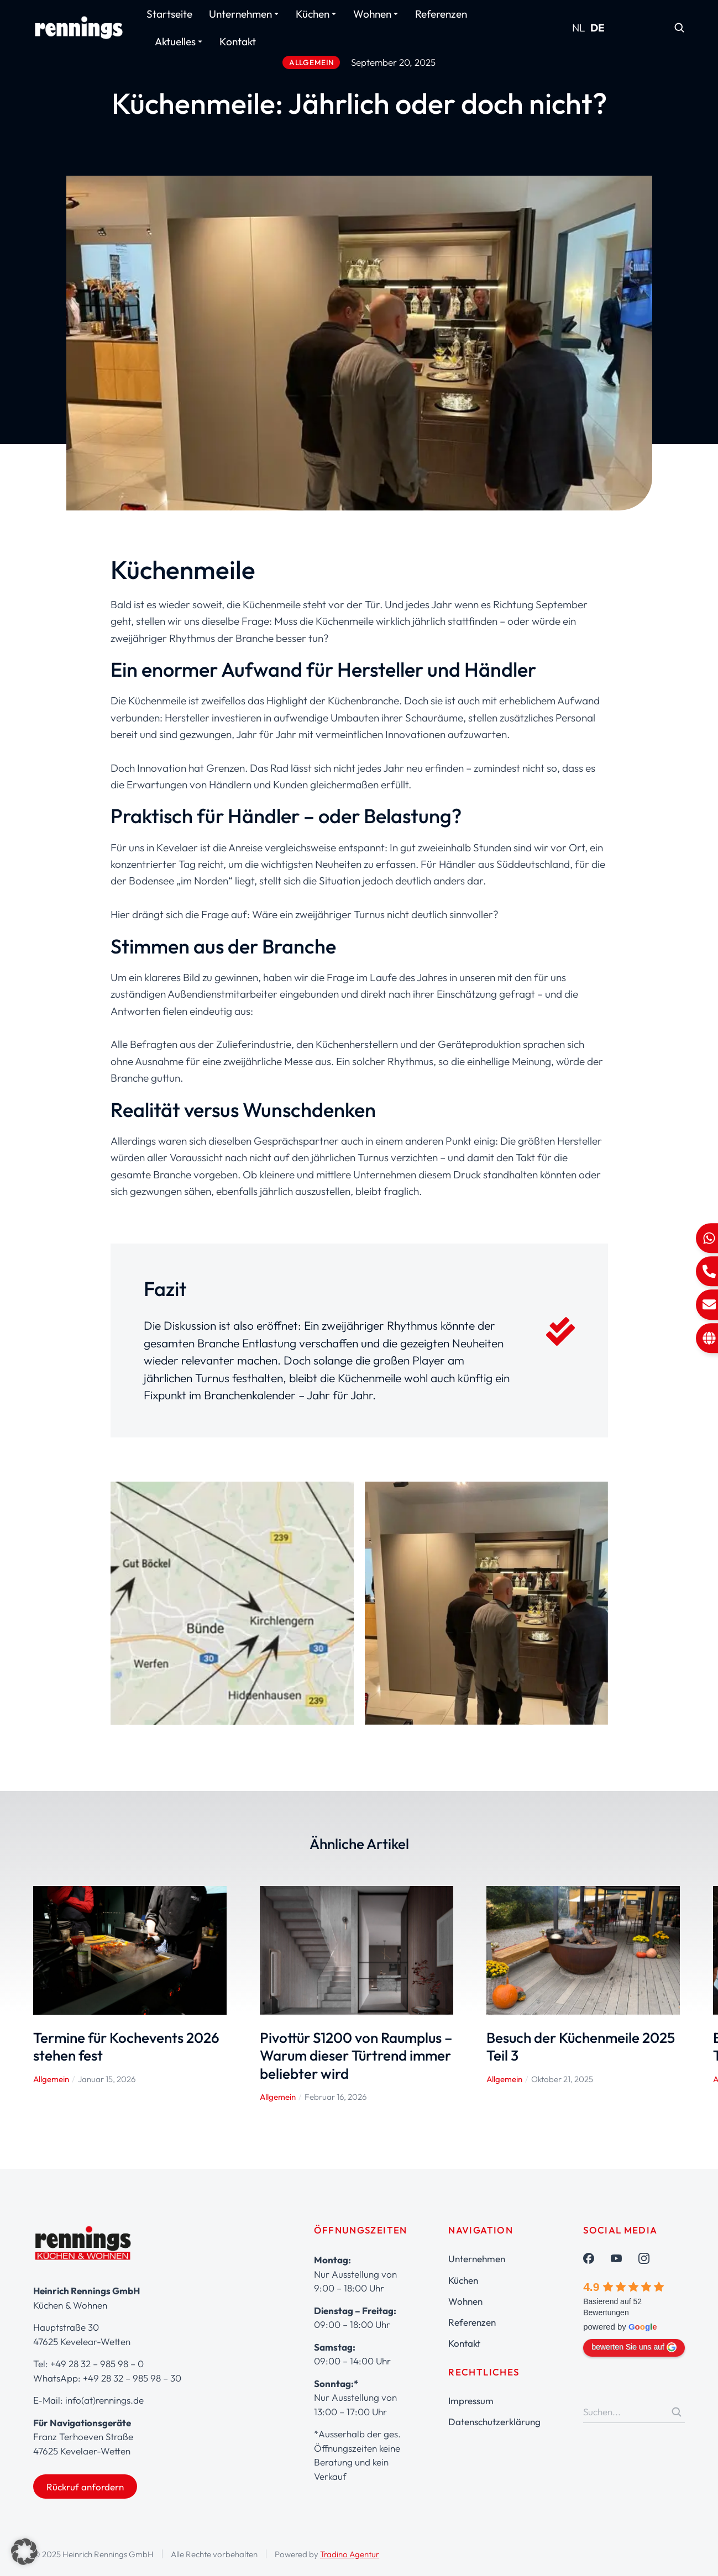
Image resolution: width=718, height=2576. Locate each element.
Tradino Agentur (349, 2554)
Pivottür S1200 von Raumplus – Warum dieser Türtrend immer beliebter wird (356, 2056)
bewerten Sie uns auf (634, 2347)
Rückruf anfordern (85, 2487)
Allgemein (51, 2079)
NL (578, 27)
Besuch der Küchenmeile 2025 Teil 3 (580, 2047)
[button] (24, 2551)
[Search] (676, 2412)
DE (597, 27)
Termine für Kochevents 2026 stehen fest (126, 2047)
